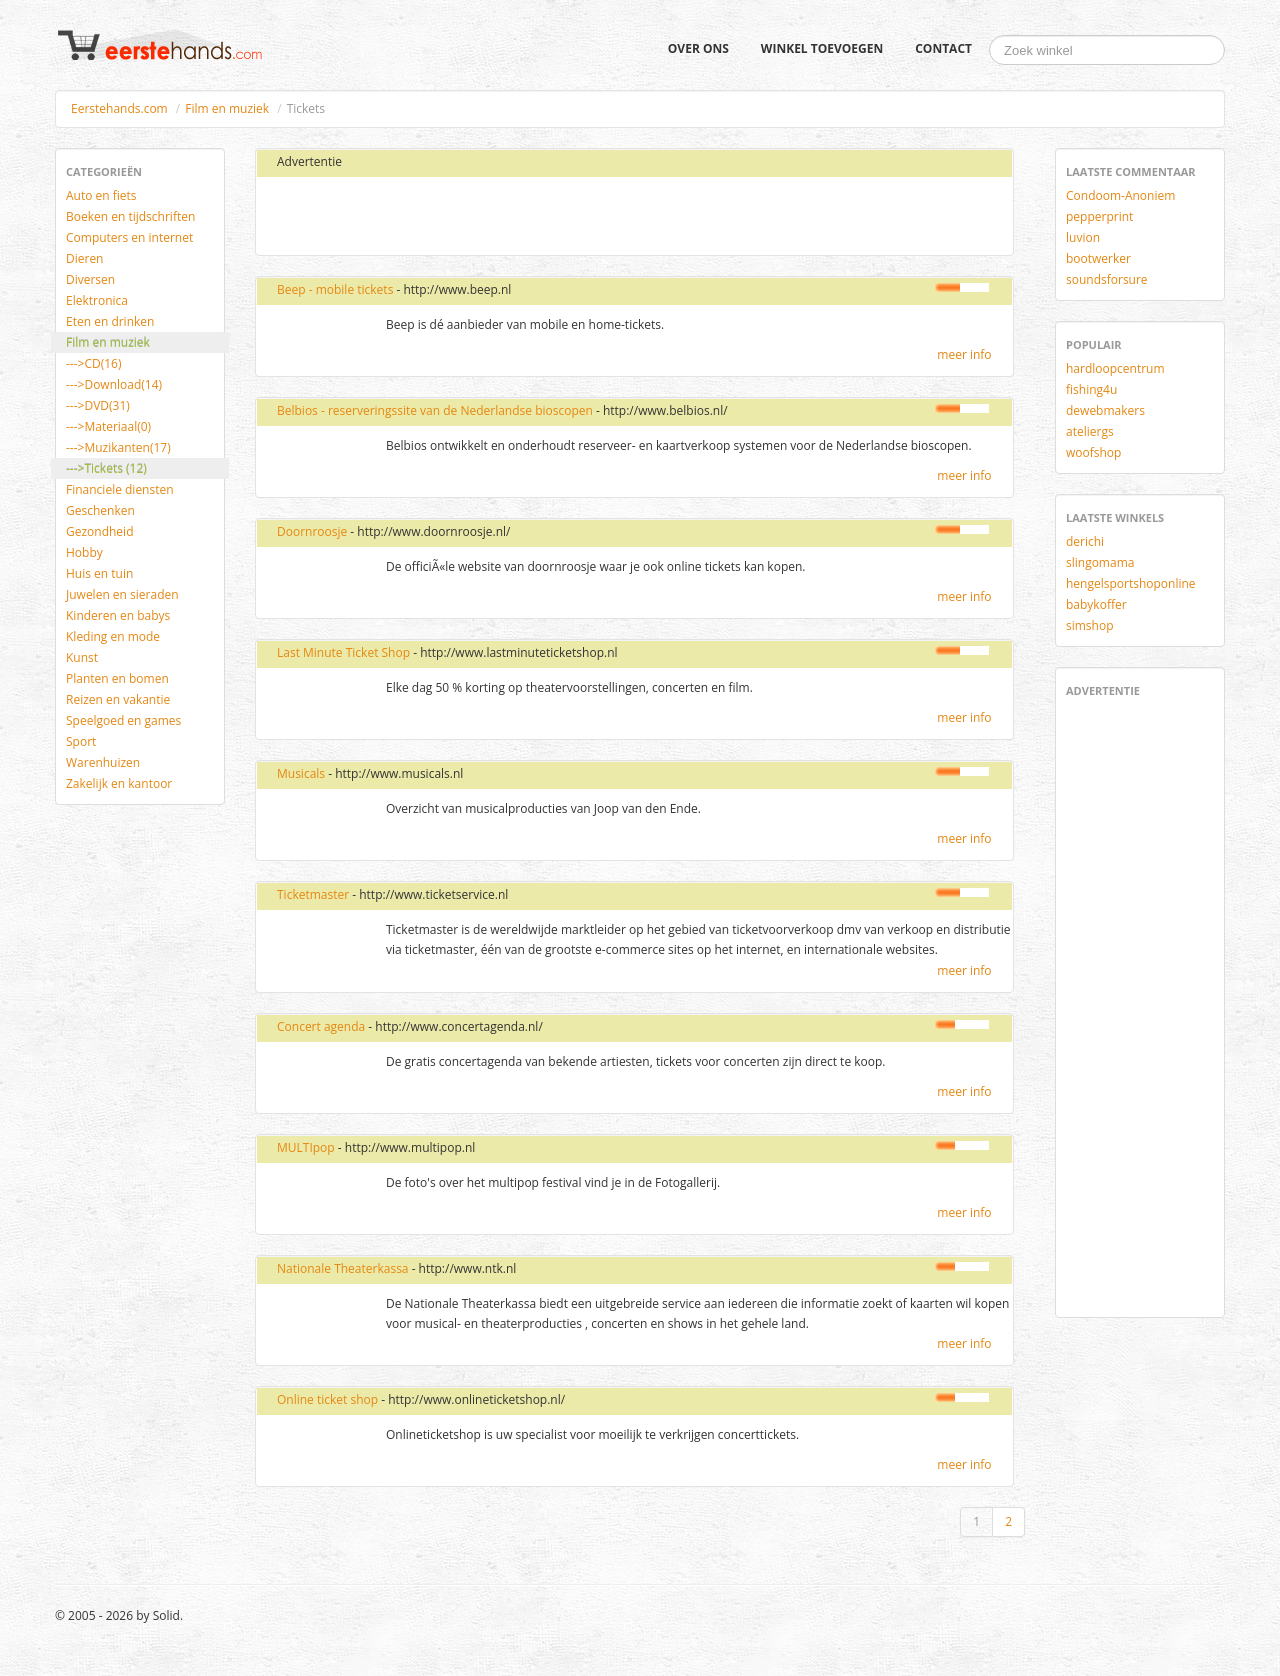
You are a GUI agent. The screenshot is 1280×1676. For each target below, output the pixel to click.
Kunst (82, 657)
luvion (1083, 237)
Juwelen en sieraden (122, 594)
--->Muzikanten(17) (118, 447)
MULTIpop (306, 1147)
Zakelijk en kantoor (119, 783)
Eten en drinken (110, 321)
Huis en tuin (99, 573)
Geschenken (100, 510)
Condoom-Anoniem (1120, 195)
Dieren (84, 258)
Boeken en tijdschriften (130, 216)
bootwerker (1098, 258)
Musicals (301, 773)
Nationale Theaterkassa (343, 1268)
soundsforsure (1107, 279)
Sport (81, 741)
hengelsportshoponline (1131, 583)
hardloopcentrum (1115, 368)
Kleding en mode (113, 636)
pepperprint (1099, 216)
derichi (1085, 541)
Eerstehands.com (119, 108)
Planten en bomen (117, 678)
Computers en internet (129, 237)
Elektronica (97, 300)
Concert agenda (321, 1026)
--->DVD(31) (98, 405)
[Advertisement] (503, 217)
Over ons (698, 48)
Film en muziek (227, 108)
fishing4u (1091, 389)
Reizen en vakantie (118, 699)
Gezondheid (99, 531)
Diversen (90, 279)
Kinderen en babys (118, 615)
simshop (1090, 625)
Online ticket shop (327, 1399)
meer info (964, 354)
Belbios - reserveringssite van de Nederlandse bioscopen (435, 410)
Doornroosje (312, 531)
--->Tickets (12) (106, 468)
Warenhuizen (103, 762)
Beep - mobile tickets (335, 289)
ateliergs (1090, 431)
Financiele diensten (120, 489)
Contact (943, 48)
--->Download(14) (114, 384)
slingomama (1100, 562)
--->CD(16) (94, 363)
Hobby (84, 552)
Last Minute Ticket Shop (343, 652)
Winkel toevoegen (822, 48)
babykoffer (1096, 604)
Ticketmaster (313, 894)
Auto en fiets (101, 195)
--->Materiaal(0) (108, 426)
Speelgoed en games (123, 720)
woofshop (1093, 452)
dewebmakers (1105, 410)
